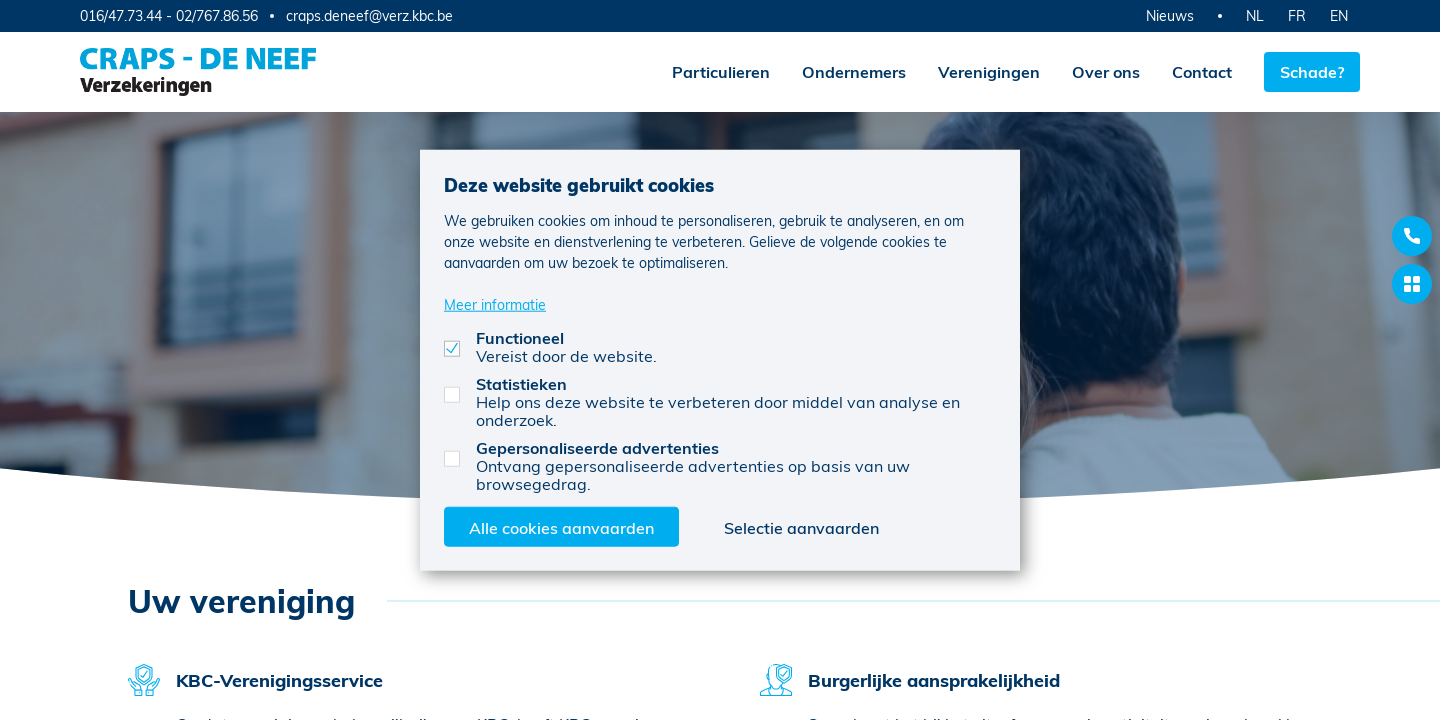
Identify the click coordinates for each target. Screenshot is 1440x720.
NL (1255, 15)
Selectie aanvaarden (801, 526)
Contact (1202, 71)
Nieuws (1170, 15)
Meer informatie (495, 303)
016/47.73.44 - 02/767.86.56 (169, 15)
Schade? (1312, 71)
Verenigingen (989, 71)
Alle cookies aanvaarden (561, 526)
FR (1297, 15)
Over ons (1106, 71)
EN (1339, 15)
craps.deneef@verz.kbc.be (369, 16)
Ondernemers (854, 71)
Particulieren (721, 71)
